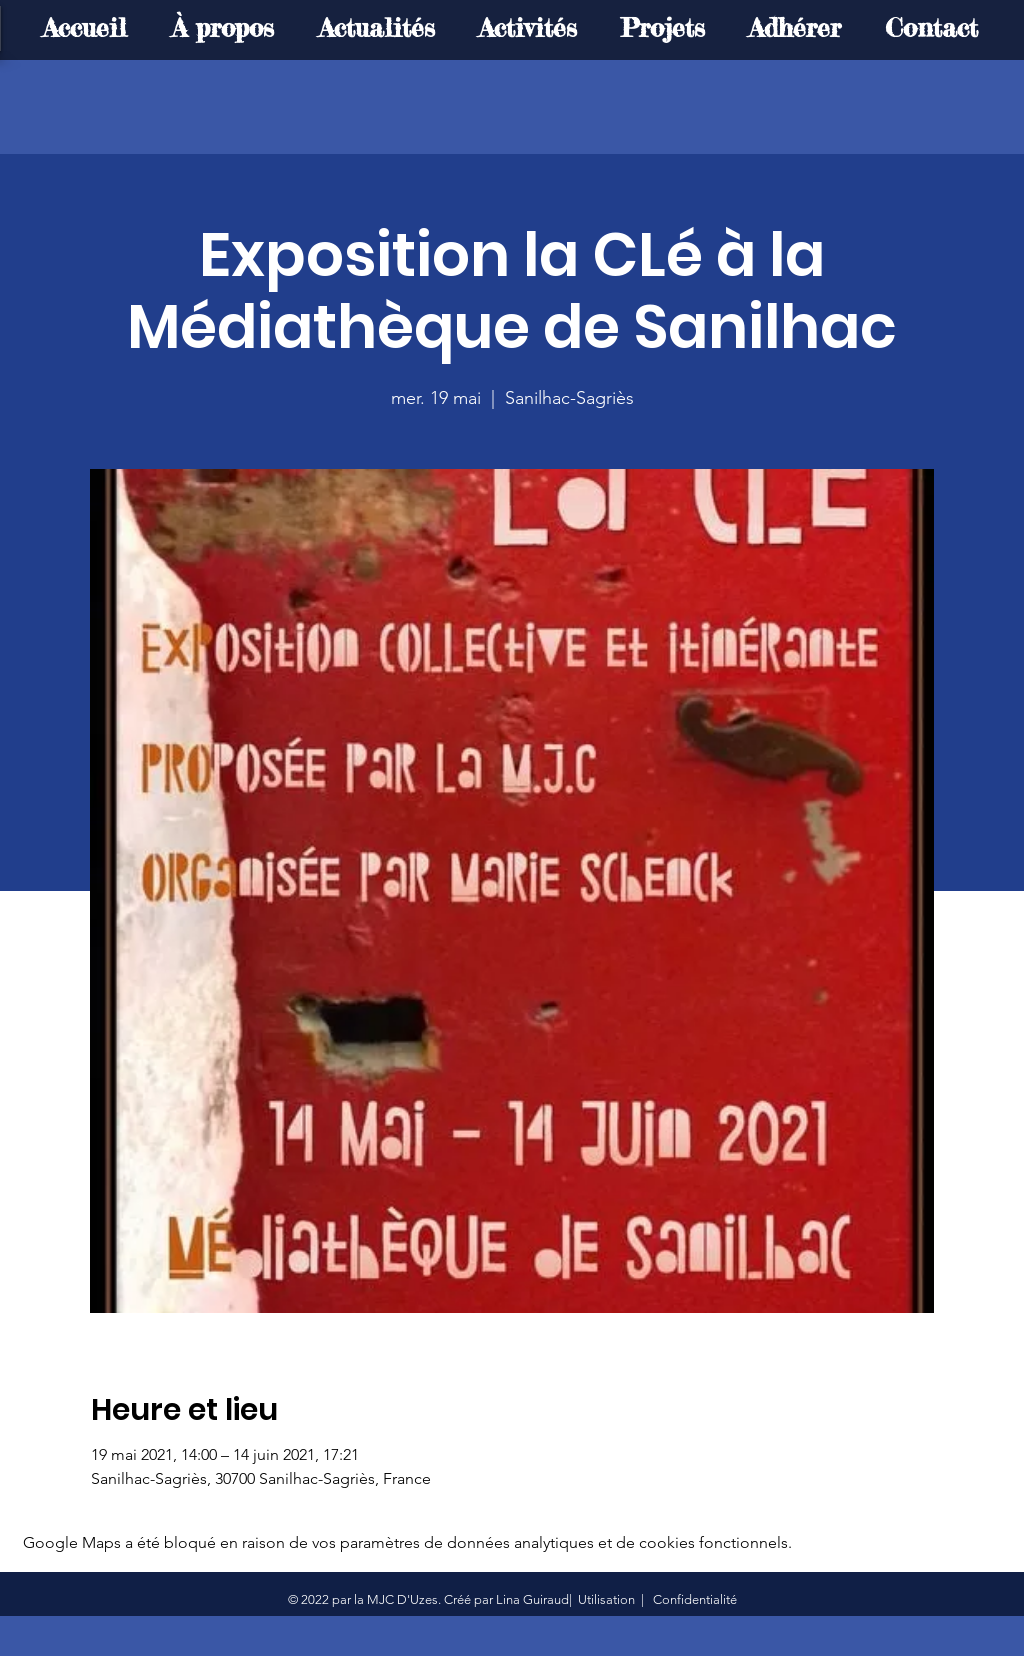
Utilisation (606, 1599)
